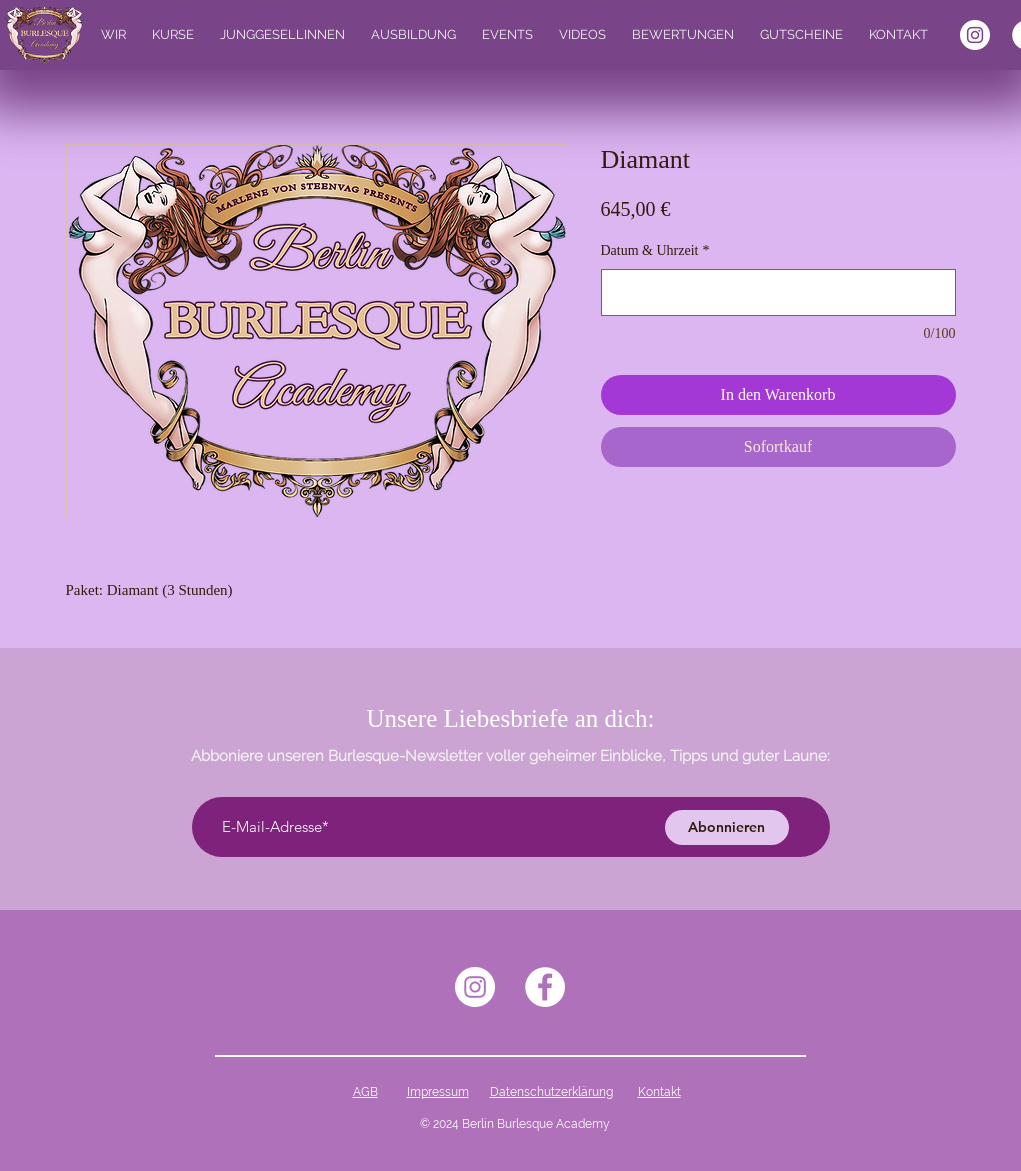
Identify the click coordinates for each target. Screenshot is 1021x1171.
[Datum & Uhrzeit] (778, 292)
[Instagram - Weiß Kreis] (975, 35)
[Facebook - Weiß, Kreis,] (545, 987)
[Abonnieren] (727, 827)
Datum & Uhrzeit (655, 250)
